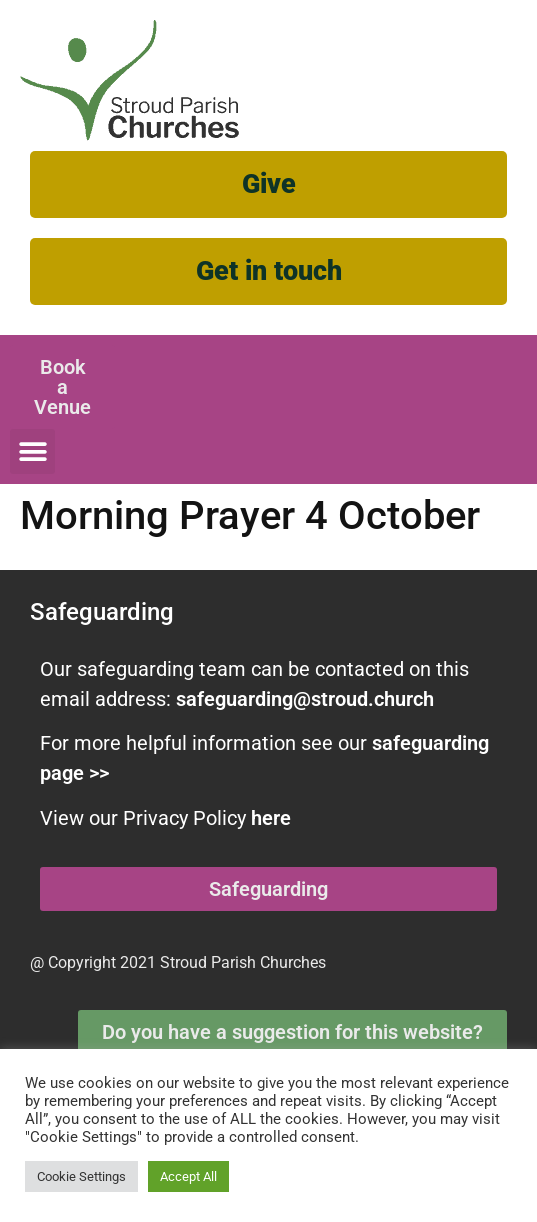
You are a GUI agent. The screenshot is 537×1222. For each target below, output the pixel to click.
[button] (32, 451)
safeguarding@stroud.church (305, 699)
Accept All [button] (188, 1176)
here (271, 818)
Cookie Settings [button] (81, 1176)
